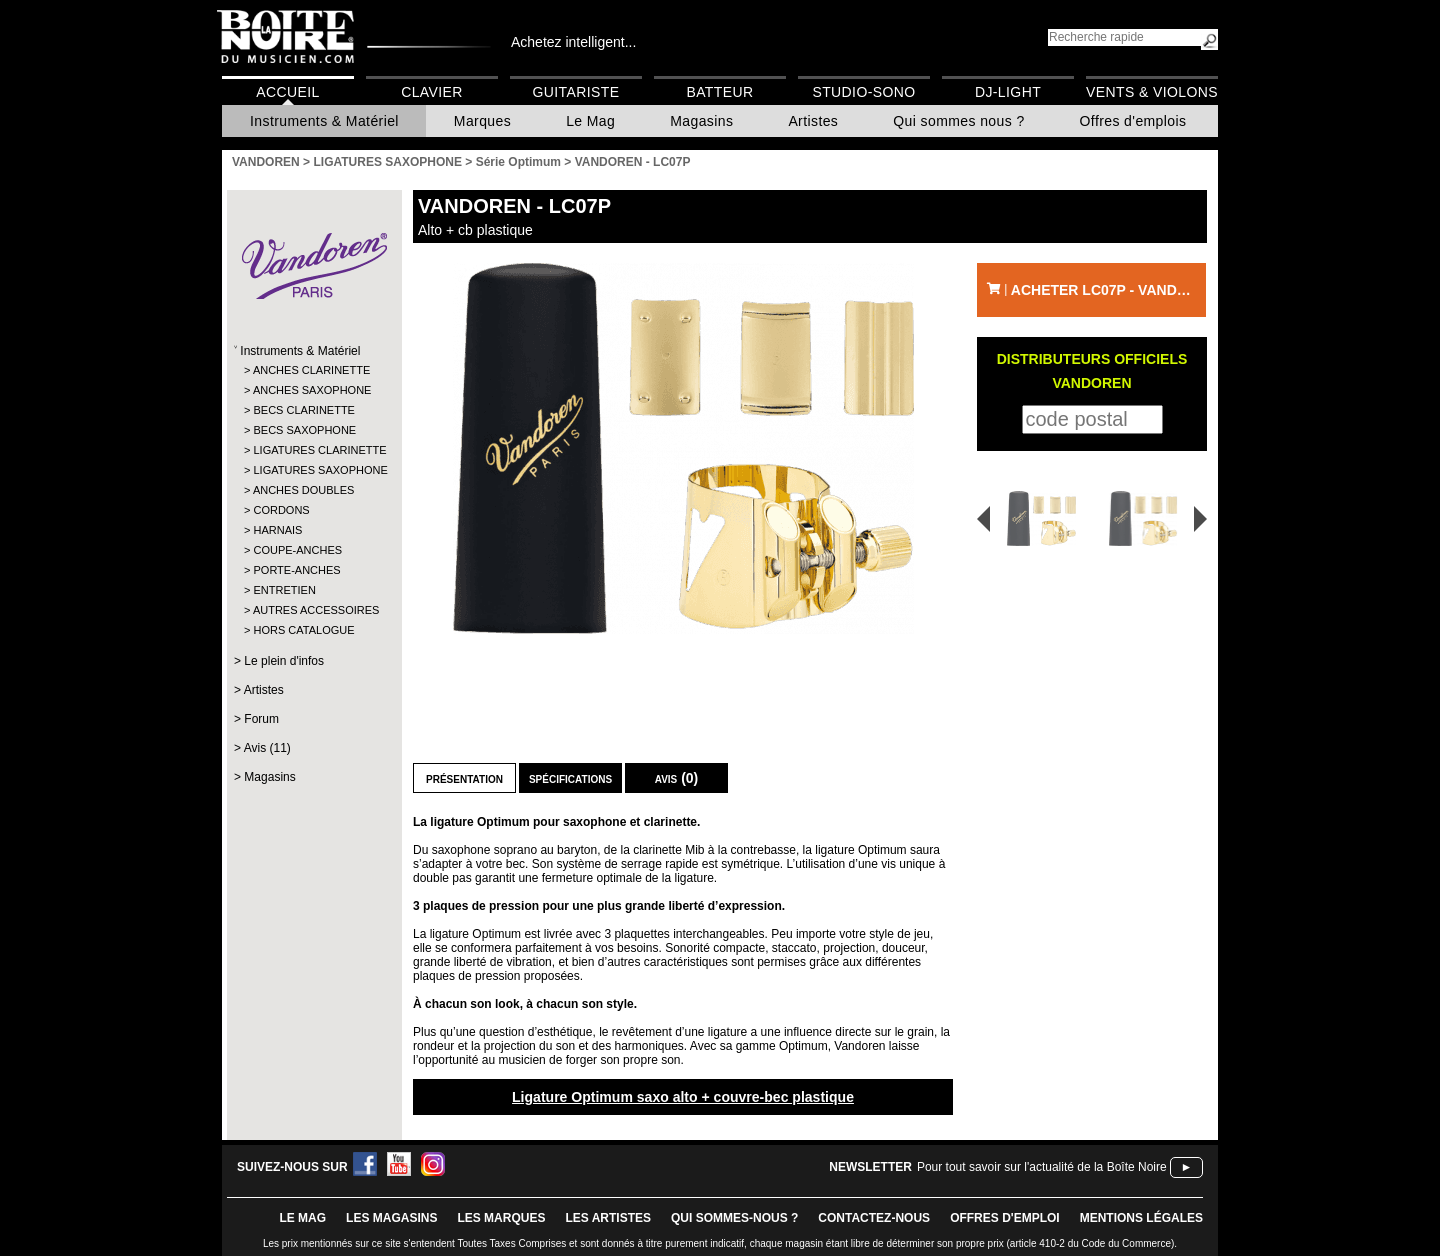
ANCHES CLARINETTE (311, 370)
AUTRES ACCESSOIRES (313, 610)
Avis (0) (677, 778)
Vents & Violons (1152, 92)
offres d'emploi (1005, 1218)
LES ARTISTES (608, 1218)
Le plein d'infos (284, 661)
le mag (302, 1218)
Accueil (287, 92)
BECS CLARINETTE (303, 410)
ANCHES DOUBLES (303, 490)
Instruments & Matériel (324, 121)
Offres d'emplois (1133, 121)
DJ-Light (1008, 92)
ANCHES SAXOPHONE (312, 390)
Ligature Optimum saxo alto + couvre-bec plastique (683, 1097)
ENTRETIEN (284, 590)
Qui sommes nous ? (958, 121)
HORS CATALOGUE (303, 630)
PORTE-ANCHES (296, 570)
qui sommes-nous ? (734, 1218)
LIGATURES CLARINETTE (313, 450)
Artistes (813, 121)
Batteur (719, 92)
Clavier (432, 92)
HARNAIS (277, 530)
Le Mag (590, 121)
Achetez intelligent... (573, 42)
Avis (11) (267, 748)
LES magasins (391, 1218)
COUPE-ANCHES (297, 550)
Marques (482, 121)
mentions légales (1141, 1218)
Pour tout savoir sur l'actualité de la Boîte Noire (1042, 1167)
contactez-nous (874, 1218)
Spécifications (570, 778)
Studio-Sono (863, 92)
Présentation (464, 778)
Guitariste (576, 92)
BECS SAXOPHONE (304, 430)
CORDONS (281, 510)
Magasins (701, 121)
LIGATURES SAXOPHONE (313, 470)
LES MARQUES (501, 1218)
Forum (261, 719)
